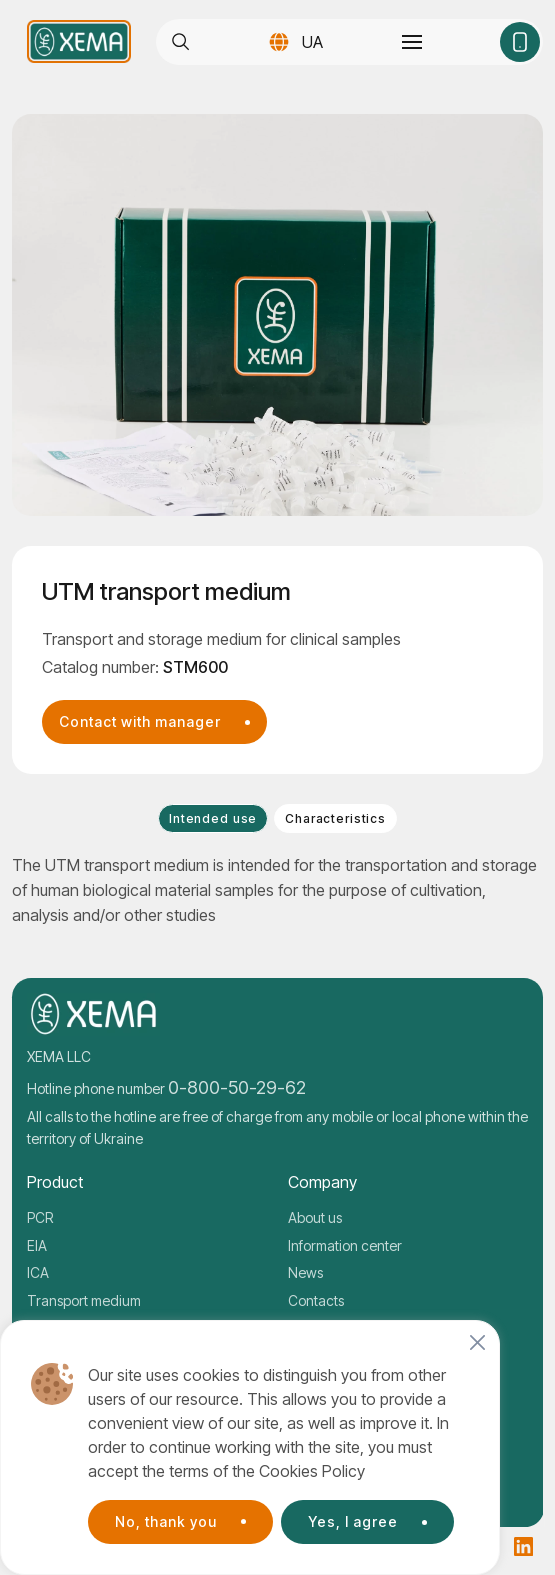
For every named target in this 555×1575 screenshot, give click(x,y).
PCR (40, 1217)
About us (315, 1217)
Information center (345, 1245)
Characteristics (335, 818)
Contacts (316, 1300)
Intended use (213, 818)
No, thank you (166, 1521)
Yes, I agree (353, 1521)
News (305, 1272)
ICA (38, 1272)
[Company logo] (79, 41)
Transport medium (84, 1300)
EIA (37, 1245)
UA (312, 42)
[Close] (477, 1343)
